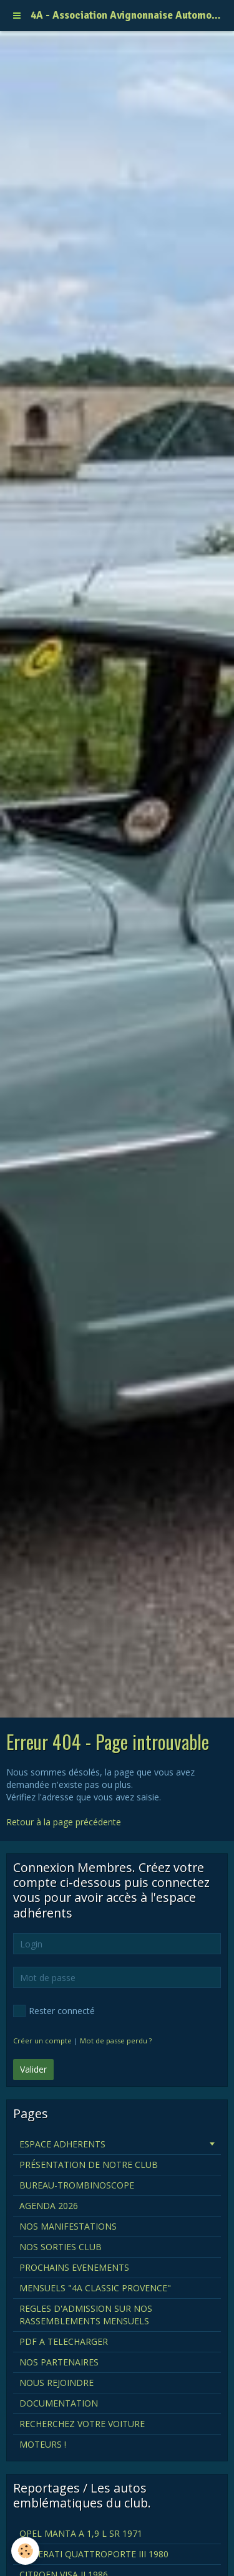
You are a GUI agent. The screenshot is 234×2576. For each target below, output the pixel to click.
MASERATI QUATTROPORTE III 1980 (93, 2554)
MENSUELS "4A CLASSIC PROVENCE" (95, 2288)
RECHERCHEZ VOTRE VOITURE (82, 2424)
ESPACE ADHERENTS (62, 2144)
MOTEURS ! (42, 2444)
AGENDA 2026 (48, 2206)
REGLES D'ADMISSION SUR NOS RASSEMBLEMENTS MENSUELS (85, 2315)
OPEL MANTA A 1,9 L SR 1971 (80, 2533)
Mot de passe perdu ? (116, 2040)
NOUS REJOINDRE (56, 2382)
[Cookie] (25, 2551)
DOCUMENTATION (58, 2403)
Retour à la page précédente (63, 1822)
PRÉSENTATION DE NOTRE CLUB (88, 2164)
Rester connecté (54, 2011)
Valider (33, 2069)
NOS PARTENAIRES (59, 2362)
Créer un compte (42, 2040)
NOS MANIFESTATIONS (68, 2226)
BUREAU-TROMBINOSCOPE (76, 2185)
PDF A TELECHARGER (63, 2341)
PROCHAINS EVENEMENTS (74, 2267)
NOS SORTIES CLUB (60, 2247)
